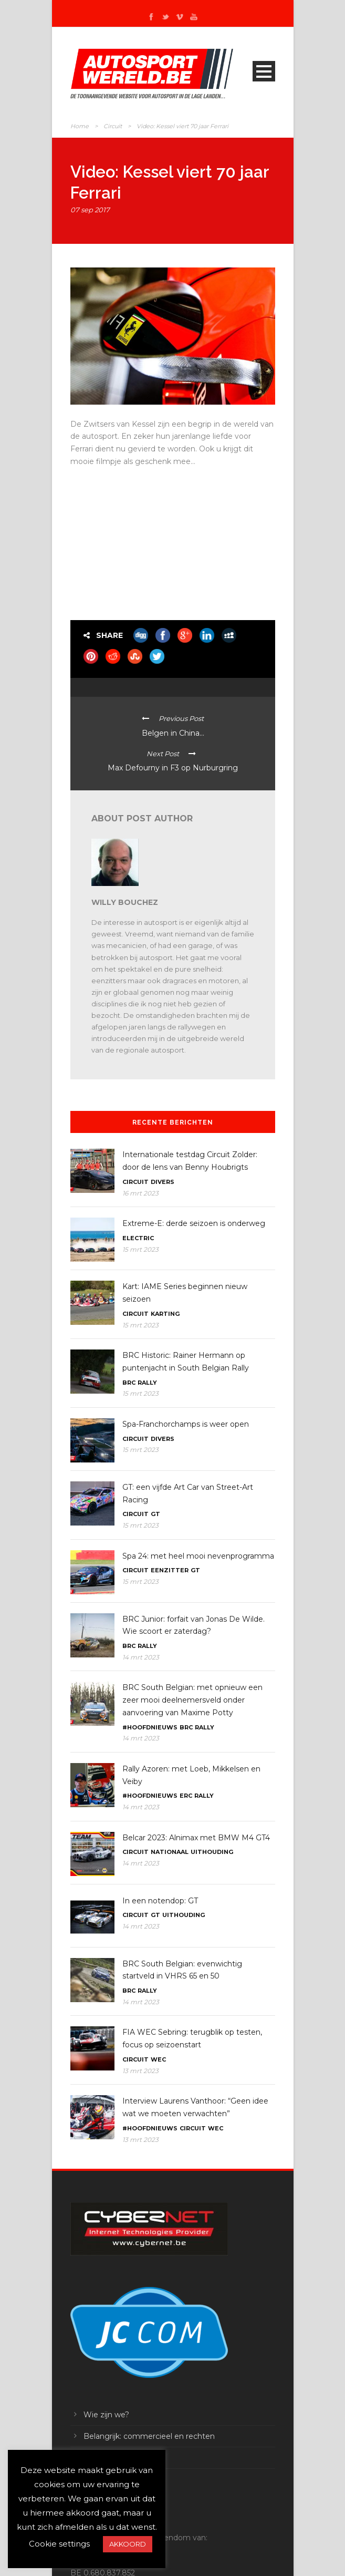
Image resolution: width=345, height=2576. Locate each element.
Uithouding (212, 1852)
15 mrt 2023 (140, 1249)
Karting (165, 1313)
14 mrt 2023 (140, 1657)
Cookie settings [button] (59, 2544)
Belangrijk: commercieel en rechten (149, 2436)
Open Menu (264, 71)
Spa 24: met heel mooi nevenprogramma (198, 1556)
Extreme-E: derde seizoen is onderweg (193, 1223)
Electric (138, 1238)
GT (155, 1514)
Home (79, 126)
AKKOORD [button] (127, 2544)
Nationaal (170, 1852)
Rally (147, 1382)
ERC (186, 1795)
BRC (128, 1382)
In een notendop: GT (160, 1900)
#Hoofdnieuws (149, 1727)
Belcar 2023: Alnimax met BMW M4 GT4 (196, 1837)
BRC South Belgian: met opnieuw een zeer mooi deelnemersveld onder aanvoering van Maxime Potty (192, 1700)
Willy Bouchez (124, 902)
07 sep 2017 (90, 209)
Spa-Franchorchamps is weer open (185, 1424)
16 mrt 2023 (140, 1193)
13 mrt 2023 (140, 2071)
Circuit (112, 126)
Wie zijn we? (106, 2414)
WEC (158, 2059)
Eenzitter (170, 1570)
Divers (162, 1182)
